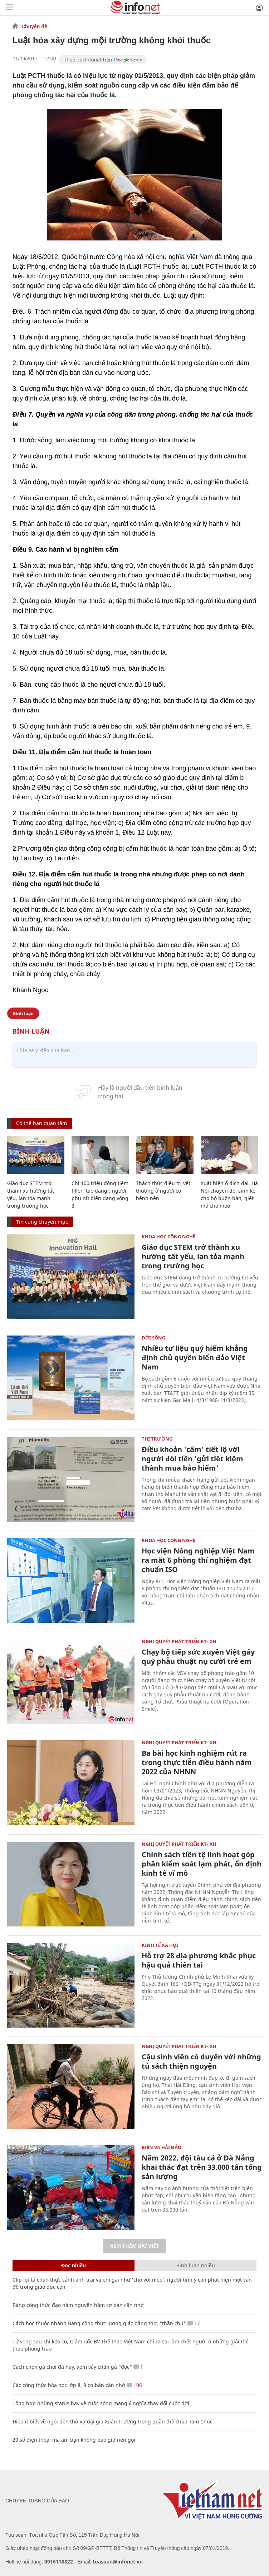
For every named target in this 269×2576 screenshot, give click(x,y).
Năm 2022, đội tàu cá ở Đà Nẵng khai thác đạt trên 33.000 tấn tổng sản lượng (202, 2167)
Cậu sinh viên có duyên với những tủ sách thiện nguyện (201, 2061)
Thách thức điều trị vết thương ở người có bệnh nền (163, 1191)
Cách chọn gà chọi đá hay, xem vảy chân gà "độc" (72, 2366)
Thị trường (157, 1439)
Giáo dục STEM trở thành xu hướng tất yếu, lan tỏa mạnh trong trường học (193, 1256)
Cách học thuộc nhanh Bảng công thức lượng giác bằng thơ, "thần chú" (99, 2323)
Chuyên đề (34, 26)
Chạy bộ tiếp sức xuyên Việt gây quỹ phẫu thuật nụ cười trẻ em (198, 1656)
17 (193, 2323)
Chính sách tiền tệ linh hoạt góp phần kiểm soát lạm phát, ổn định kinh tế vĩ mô (201, 1864)
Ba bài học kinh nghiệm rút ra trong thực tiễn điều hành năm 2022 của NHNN (197, 1762)
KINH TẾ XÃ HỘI (160, 1945)
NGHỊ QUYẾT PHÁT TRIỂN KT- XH (179, 1641)
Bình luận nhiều (195, 2265)
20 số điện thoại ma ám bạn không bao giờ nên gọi (74, 2439)
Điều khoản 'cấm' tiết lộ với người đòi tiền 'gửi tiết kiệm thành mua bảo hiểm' (192, 1458)
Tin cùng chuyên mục (42, 1221)
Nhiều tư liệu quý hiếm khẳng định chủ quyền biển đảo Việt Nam (195, 1357)
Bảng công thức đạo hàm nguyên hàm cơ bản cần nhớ (78, 2305)
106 (134, 2385)
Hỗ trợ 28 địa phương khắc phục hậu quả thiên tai (199, 1960)
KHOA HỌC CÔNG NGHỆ (168, 1236)
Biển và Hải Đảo (161, 2147)
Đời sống (153, 1337)
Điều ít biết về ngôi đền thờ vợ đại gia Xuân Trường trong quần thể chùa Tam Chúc (112, 2421)
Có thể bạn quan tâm (41, 1123)
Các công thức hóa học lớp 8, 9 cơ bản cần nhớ (69, 2385)
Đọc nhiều (73, 2265)
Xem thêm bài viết (134, 2246)
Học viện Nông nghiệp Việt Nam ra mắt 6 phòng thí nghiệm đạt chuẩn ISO (198, 1560)
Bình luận (23, 1013)
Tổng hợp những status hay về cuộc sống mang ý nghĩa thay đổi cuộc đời (101, 2403)
